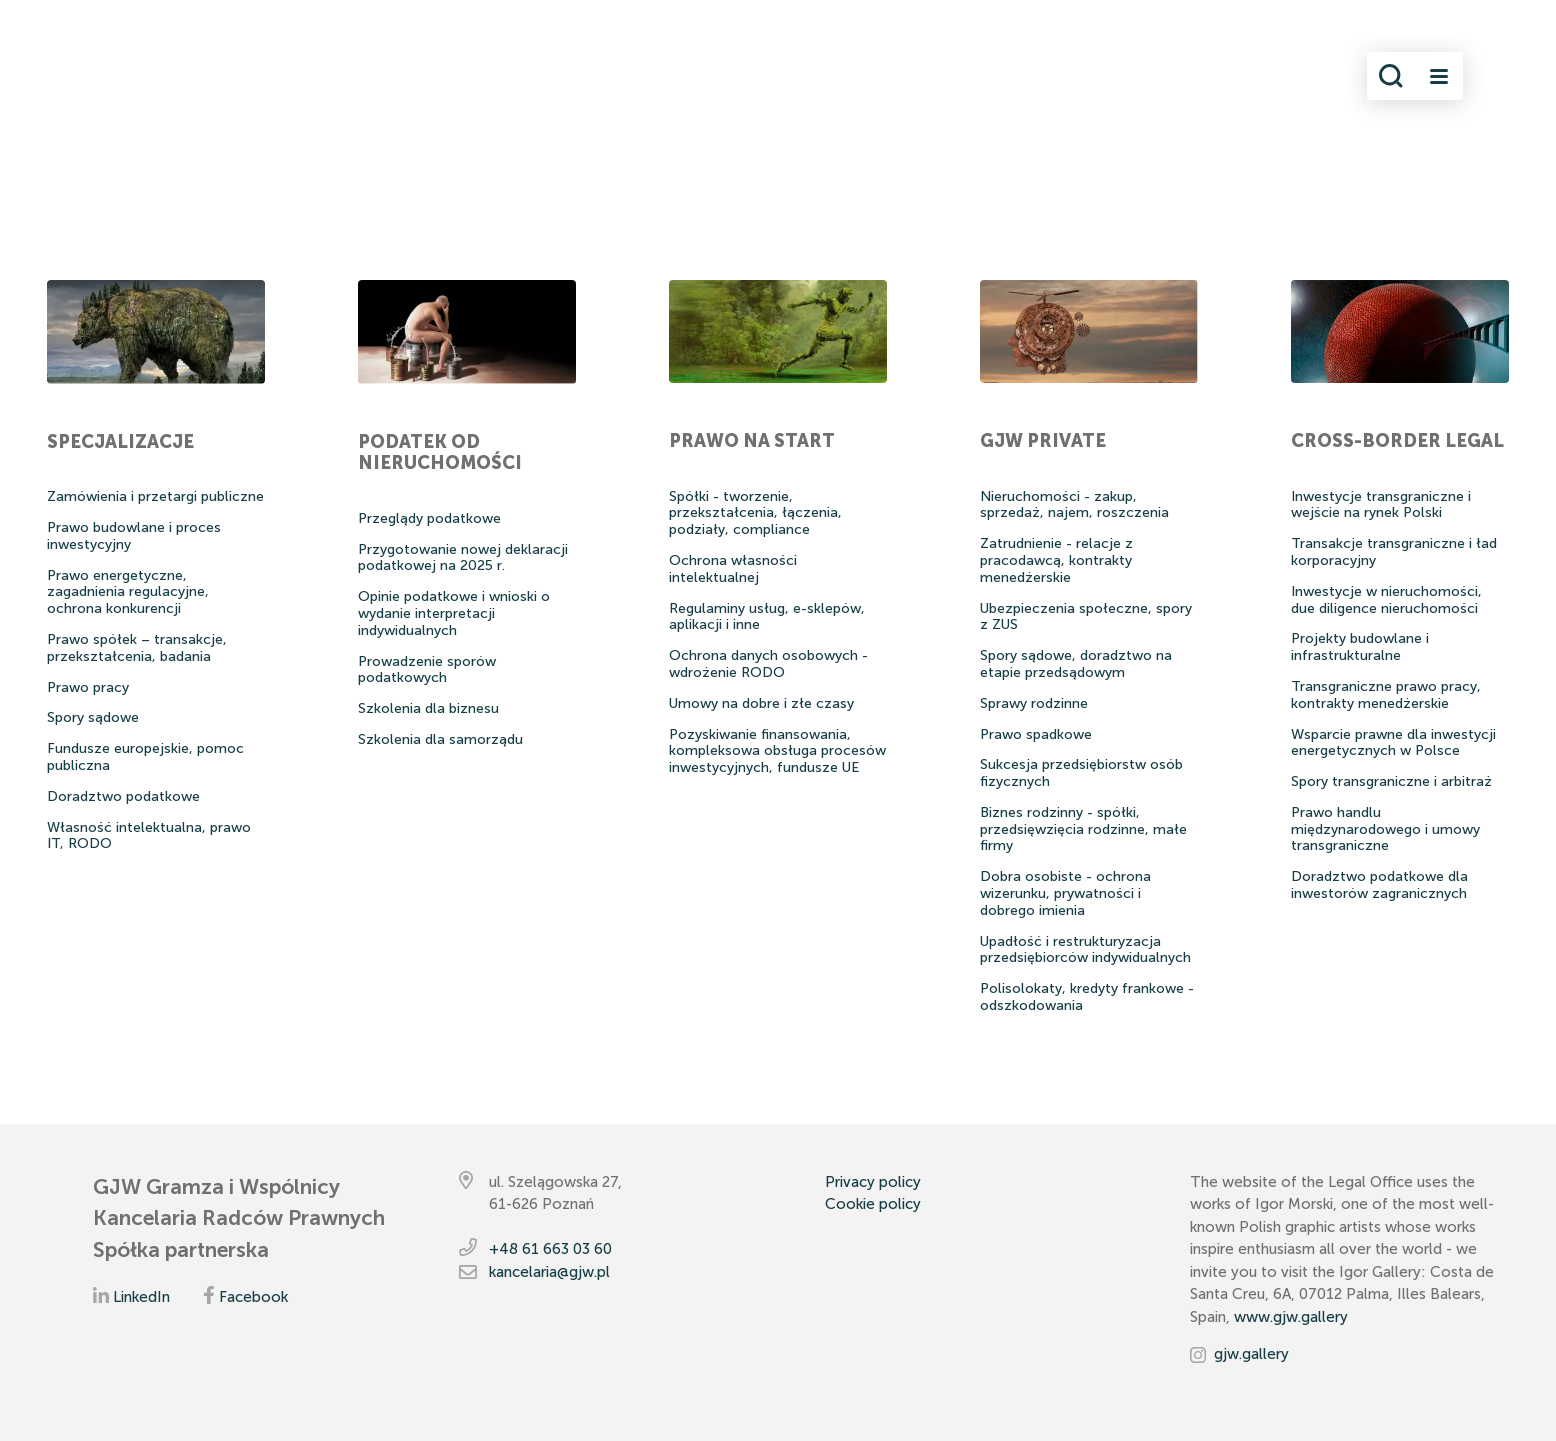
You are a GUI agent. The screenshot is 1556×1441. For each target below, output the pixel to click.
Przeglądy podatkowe (429, 518)
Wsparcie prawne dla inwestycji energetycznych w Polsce (1393, 743)
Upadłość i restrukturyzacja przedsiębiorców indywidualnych (1085, 950)
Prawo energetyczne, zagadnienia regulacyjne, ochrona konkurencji (128, 592)
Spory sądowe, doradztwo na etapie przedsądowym (1076, 664)
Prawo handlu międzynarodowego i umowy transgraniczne (1385, 829)
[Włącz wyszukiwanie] (1391, 76)
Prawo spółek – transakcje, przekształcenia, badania (137, 648)
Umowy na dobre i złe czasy (761, 703)
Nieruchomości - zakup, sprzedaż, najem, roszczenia (1074, 505)
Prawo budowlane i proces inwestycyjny (134, 536)
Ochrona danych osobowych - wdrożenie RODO (768, 664)
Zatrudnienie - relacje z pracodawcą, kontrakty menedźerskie (1056, 560)
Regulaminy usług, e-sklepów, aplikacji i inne (767, 617)
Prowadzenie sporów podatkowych (427, 670)
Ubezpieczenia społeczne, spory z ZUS (1086, 617)
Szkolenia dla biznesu (428, 708)
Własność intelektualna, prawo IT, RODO (149, 836)
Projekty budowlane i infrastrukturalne (1360, 647)
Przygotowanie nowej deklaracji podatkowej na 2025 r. (463, 558)
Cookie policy (873, 1204)
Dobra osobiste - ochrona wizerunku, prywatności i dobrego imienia (1065, 893)
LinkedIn (141, 1297)
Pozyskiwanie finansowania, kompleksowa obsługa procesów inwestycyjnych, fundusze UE (777, 751)
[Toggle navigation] (1439, 76)
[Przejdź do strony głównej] (195, 76)
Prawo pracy (88, 687)
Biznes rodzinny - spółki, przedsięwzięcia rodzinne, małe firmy (1083, 829)
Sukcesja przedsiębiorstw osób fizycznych (1081, 773)
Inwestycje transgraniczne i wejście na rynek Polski (1381, 505)
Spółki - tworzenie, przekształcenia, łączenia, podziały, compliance (755, 513)
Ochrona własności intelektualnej (733, 569)
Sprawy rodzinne (1034, 703)
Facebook (253, 1297)
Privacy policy (873, 1182)
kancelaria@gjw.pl (549, 1272)
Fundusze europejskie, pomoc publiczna (145, 757)
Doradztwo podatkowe (123, 796)
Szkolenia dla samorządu (440, 739)
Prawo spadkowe (1036, 734)
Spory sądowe (93, 717)
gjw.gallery (1251, 1354)
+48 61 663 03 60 (550, 1249)
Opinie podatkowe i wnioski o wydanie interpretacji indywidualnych (454, 613)
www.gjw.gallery (1291, 1317)
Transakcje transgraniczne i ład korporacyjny (1394, 552)
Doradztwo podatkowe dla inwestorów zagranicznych (1379, 885)
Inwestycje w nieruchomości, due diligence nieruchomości (1386, 600)
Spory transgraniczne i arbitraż (1391, 781)
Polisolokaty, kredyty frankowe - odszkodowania (1087, 997)
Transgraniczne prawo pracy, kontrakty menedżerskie (1386, 695)
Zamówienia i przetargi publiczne (155, 496)
